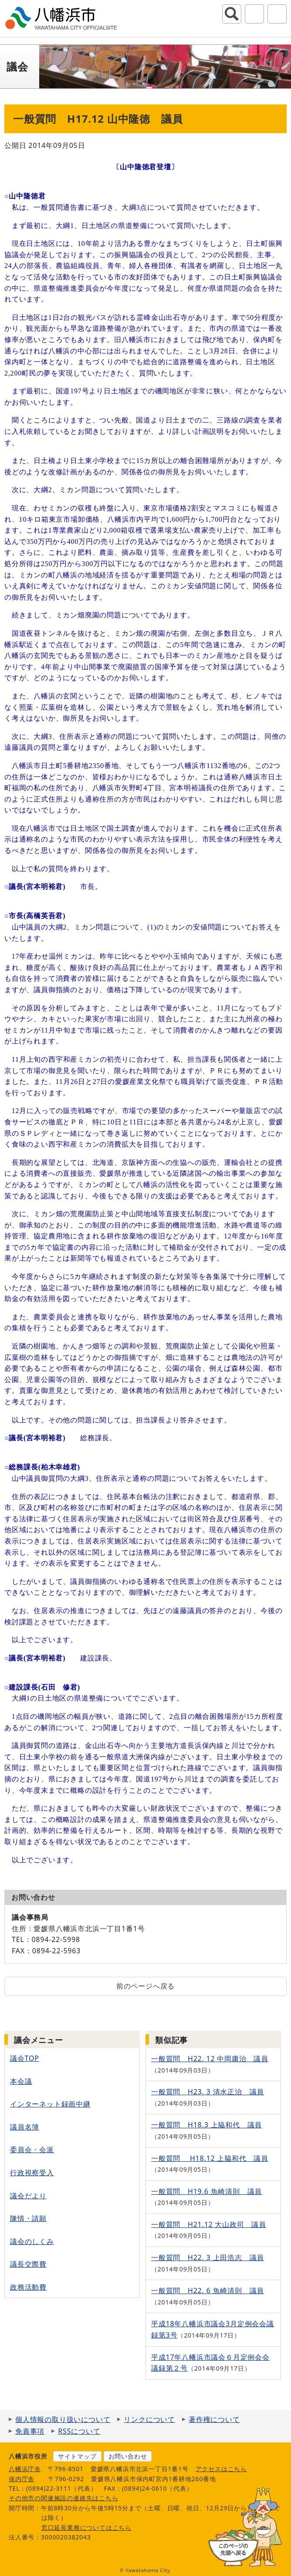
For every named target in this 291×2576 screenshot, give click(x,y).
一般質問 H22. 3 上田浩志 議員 (207, 2257)
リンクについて (149, 2419)
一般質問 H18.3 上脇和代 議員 (206, 2125)
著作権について (214, 2419)
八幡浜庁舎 (25, 2469)
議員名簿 (24, 2127)
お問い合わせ (127, 2456)
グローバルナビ (277, 13)
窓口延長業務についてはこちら (86, 2527)
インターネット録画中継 (50, 2104)
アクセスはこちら (221, 2469)
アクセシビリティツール (254, 13)
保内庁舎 (21, 2479)
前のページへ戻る (145, 1986)
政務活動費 (28, 2287)
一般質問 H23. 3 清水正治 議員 (207, 2091)
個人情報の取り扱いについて (62, 2419)
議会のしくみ (32, 2241)
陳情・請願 (28, 2218)
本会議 (21, 2081)
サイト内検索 (231, 13)
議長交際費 (28, 2264)
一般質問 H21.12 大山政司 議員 (208, 2224)
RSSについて (79, 2431)
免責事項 (29, 2431)
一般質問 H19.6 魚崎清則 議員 (206, 2191)
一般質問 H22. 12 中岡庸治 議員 (209, 2058)
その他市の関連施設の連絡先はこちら (63, 2498)
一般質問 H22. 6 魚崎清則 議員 (207, 2290)
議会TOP (24, 2058)
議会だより (28, 2195)
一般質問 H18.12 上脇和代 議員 (209, 2158)
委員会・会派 (32, 2149)
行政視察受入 (32, 2172)
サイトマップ (77, 2456)
